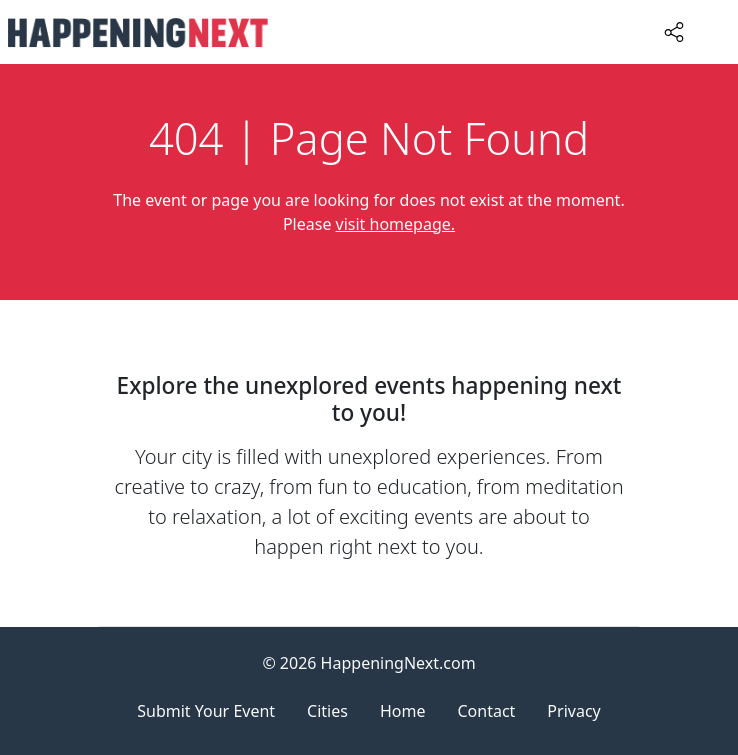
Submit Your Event (206, 711)
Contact (486, 711)
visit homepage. (396, 224)
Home (403, 711)
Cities (327, 711)
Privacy (573, 711)
